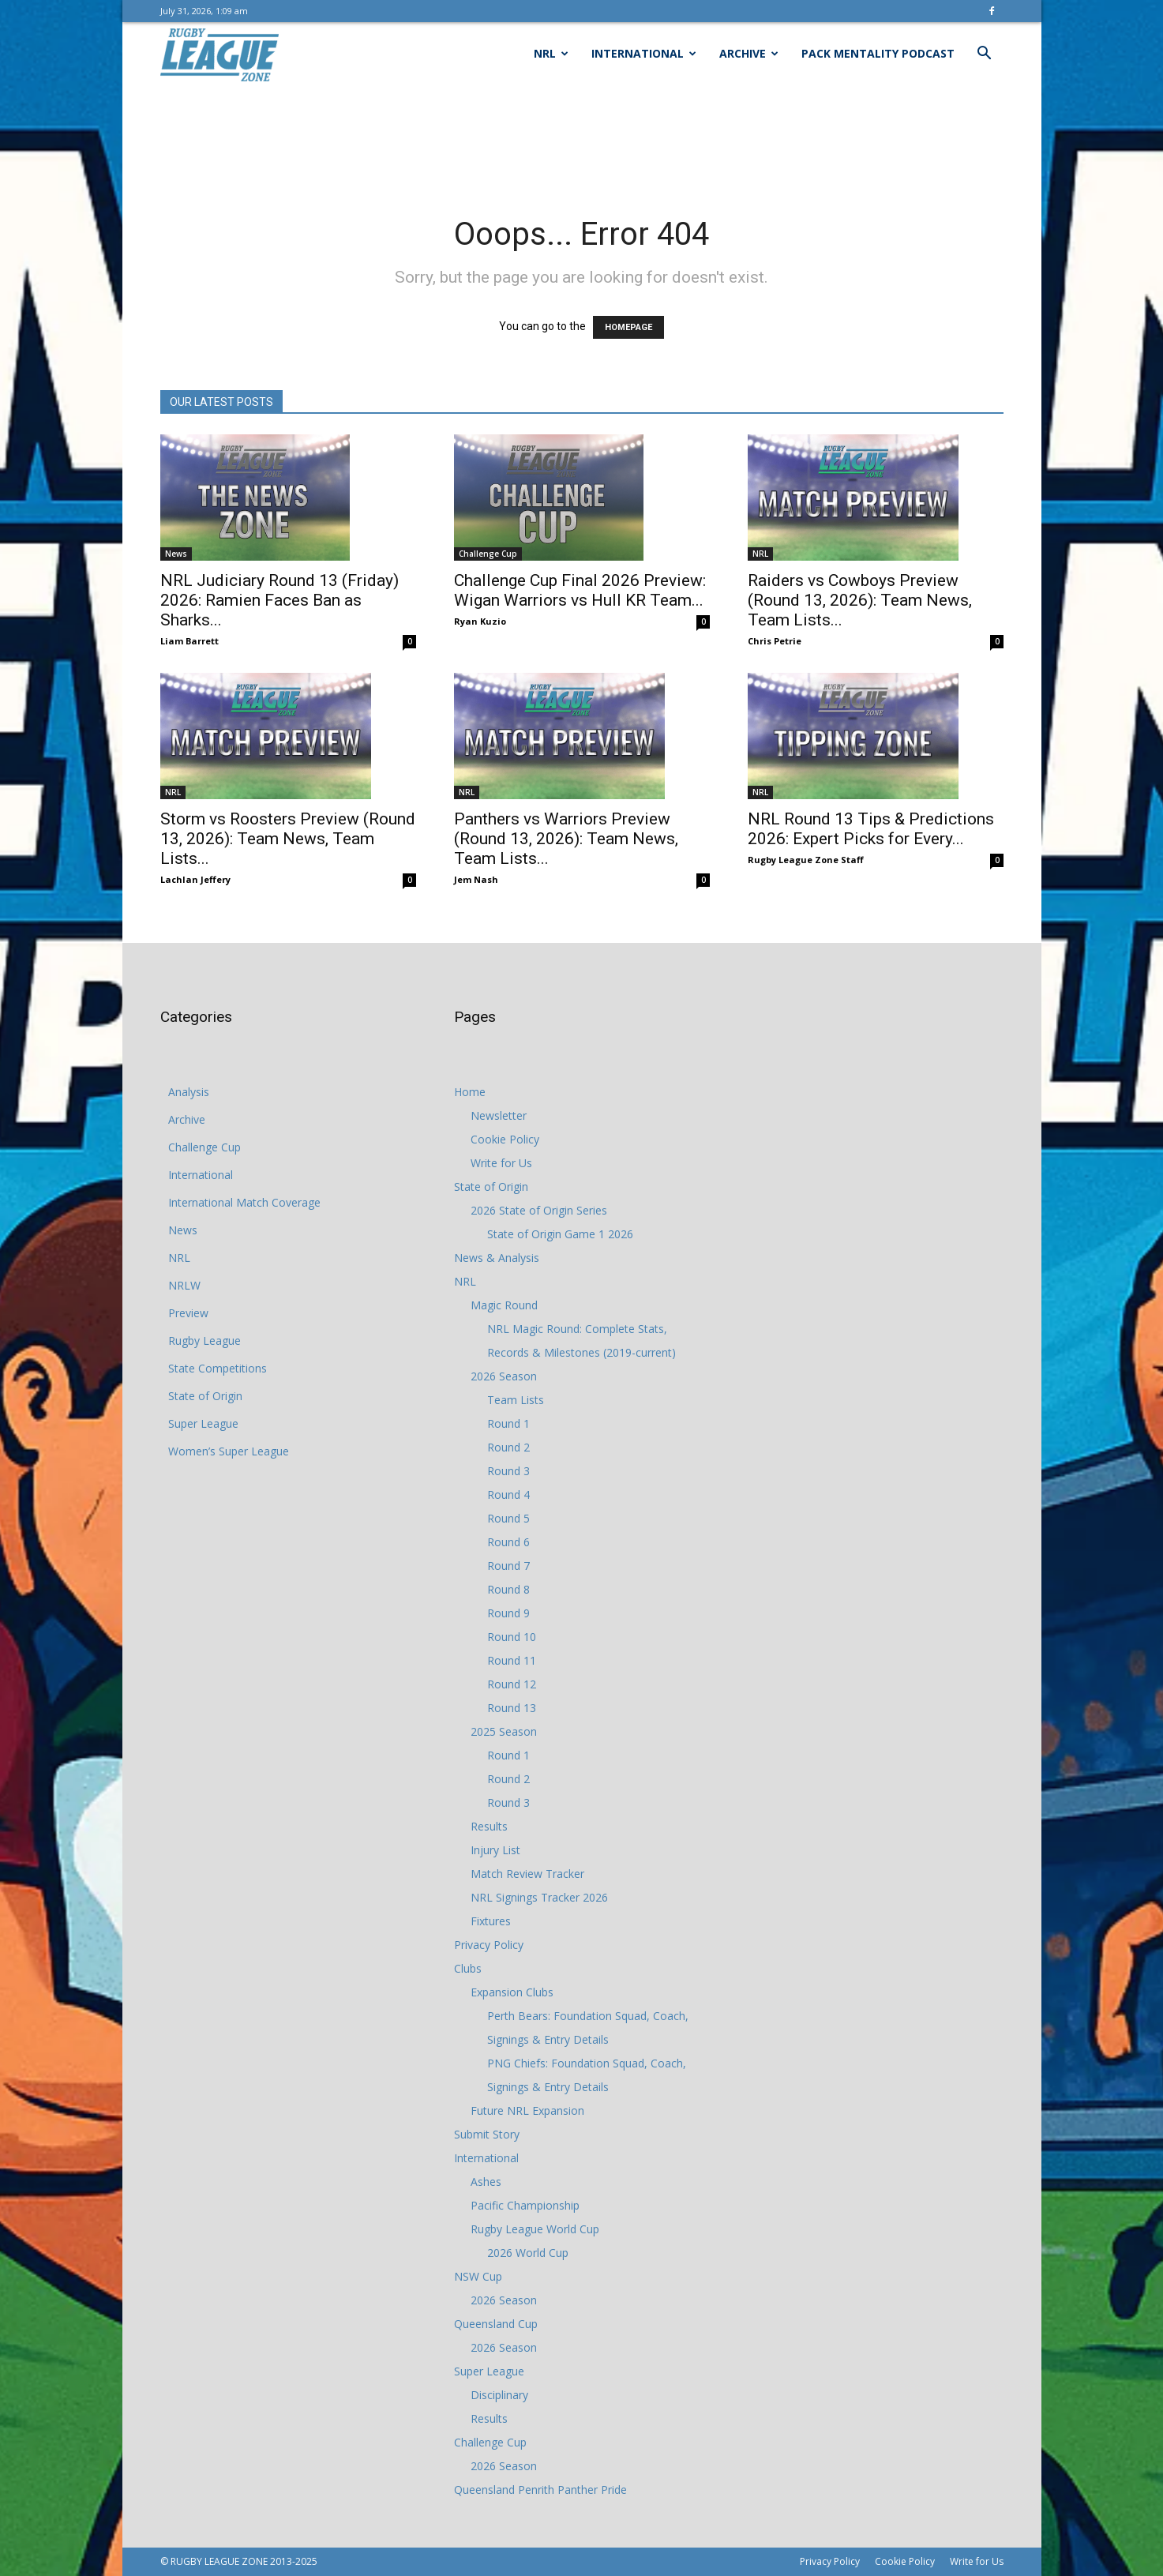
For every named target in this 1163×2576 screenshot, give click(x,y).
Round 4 (508, 1494)
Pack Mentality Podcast (878, 53)
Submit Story (487, 2134)
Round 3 (508, 1470)
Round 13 (511, 1707)
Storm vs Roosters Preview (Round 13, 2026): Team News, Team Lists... (287, 838)
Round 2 (508, 1447)
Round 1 (508, 1423)
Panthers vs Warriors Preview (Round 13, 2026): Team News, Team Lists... (566, 838)
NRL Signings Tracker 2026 (539, 1897)
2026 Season (504, 1376)
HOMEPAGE (628, 327)
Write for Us (501, 1162)
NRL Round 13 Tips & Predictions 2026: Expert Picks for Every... (871, 828)
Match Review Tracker (527, 1873)
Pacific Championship (525, 2205)
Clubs (468, 1968)
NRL (551, 53)
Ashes (486, 2181)
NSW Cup (478, 2276)
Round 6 (508, 1541)
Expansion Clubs (512, 1992)
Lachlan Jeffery (195, 879)
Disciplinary (499, 2394)
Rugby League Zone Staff (806, 860)
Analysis (188, 1091)
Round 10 (511, 1636)
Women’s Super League (228, 1451)
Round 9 (508, 1612)
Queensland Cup (496, 2323)
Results (489, 1826)
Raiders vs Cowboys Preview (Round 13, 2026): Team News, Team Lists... (860, 600)
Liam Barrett (189, 641)
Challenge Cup (488, 553)
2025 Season (504, 1731)
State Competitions (217, 1368)
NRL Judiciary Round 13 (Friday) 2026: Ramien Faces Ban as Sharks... (279, 600)
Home (470, 1091)
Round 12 (511, 1684)
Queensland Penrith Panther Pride (540, 2489)
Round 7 (508, 1565)
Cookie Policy (505, 1139)
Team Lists (515, 1399)
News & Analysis (496, 1257)
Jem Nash (476, 879)
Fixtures (491, 1920)
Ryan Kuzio (480, 621)
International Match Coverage (244, 1202)
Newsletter (499, 1115)
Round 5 (508, 1518)
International (643, 53)
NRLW (184, 1285)
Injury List (495, 1849)
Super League (203, 1423)
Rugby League (204, 1340)
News (176, 553)
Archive (748, 53)
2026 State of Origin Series (539, 1210)
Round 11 (511, 1660)
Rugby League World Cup (535, 2228)
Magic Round (504, 1304)
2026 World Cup (527, 2252)
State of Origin (205, 1395)
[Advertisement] (582, 139)
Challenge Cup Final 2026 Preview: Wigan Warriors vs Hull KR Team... (580, 590)
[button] (985, 54)
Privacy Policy (488, 1944)
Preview (188, 1312)
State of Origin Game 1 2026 (560, 1233)
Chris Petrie (774, 641)
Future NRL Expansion (527, 2110)
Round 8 (508, 1589)
